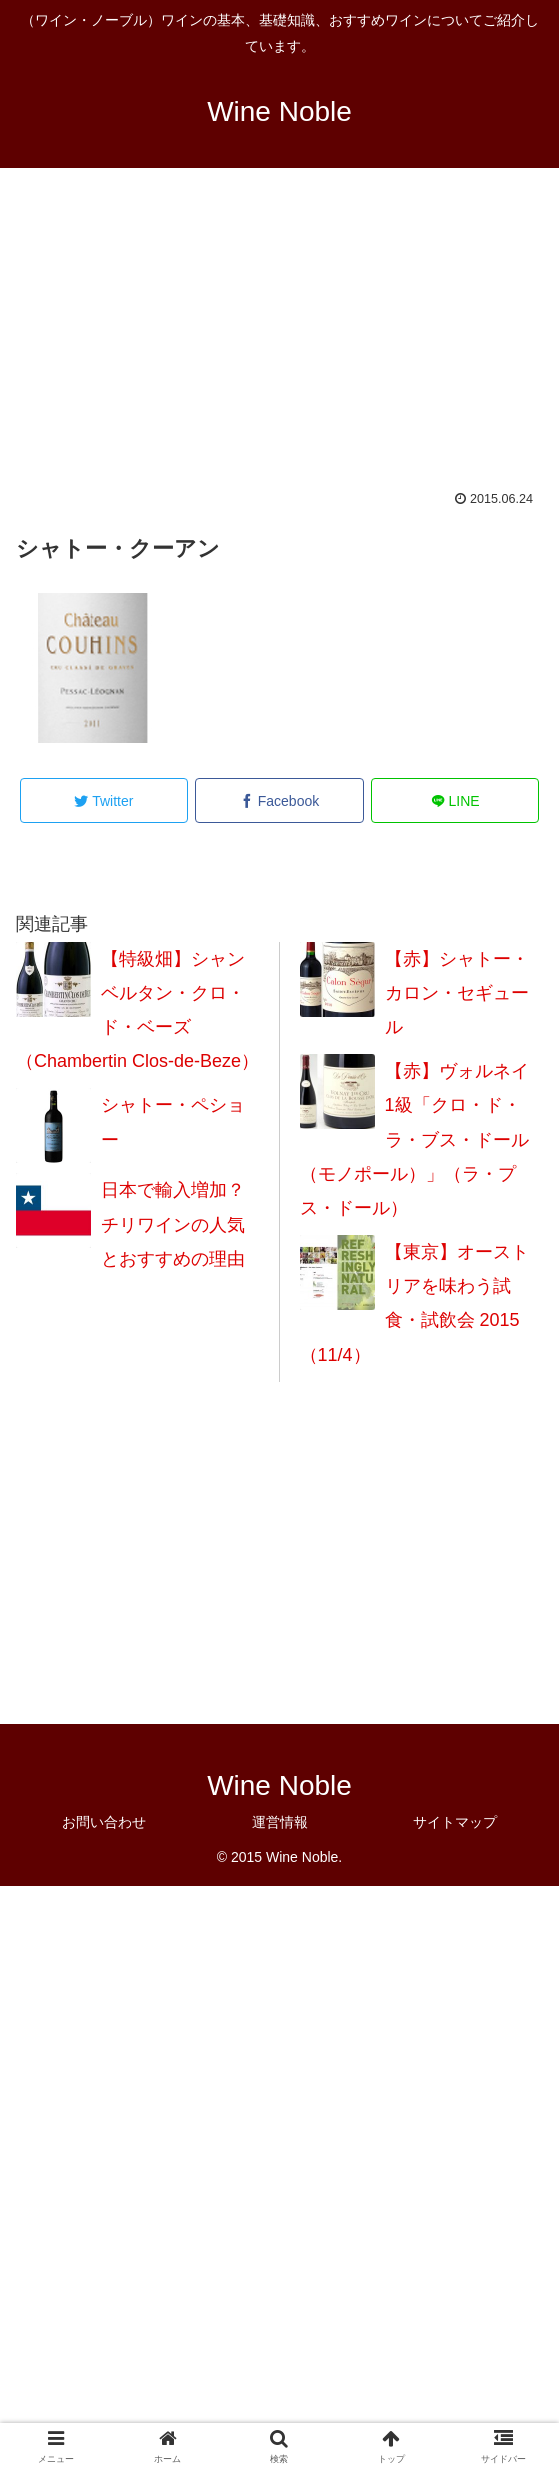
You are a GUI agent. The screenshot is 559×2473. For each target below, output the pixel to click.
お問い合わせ (104, 1822)
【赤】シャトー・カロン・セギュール (457, 993)
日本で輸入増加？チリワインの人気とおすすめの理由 (173, 1224)
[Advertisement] (279, 342)
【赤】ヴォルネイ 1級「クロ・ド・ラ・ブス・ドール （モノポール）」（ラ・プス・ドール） (414, 1139)
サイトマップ (455, 1822)
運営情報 (280, 1822)
